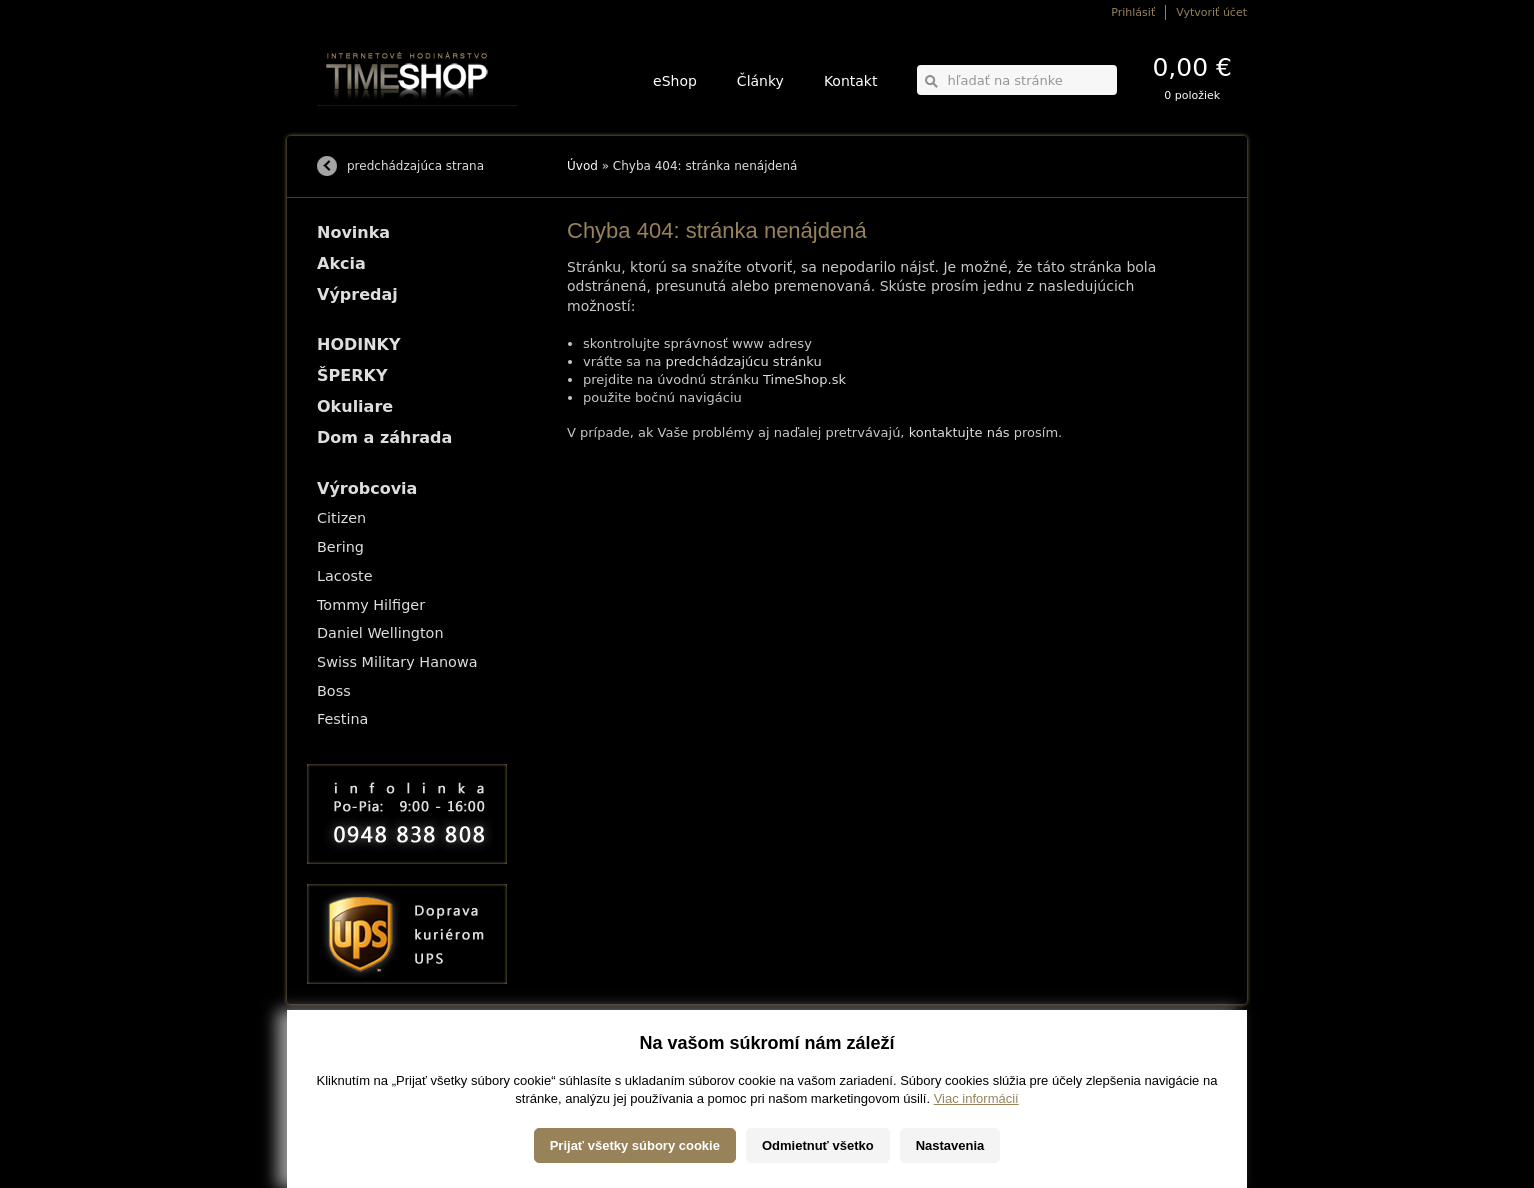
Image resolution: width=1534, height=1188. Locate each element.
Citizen (341, 518)
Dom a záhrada (384, 437)
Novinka (353, 232)
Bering (340, 547)
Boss (334, 691)
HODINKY (359, 344)
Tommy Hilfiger (371, 605)
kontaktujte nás (959, 432)
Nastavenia (950, 1145)
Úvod (582, 166)
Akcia (341, 263)
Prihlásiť (1133, 12)
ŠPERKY (352, 375)
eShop (675, 81)
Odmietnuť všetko (818, 1145)
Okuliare (355, 406)
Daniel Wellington (380, 633)
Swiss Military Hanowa (397, 662)
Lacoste (345, 576)
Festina (342, 719)
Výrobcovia (367, 488)
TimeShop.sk (804, 379)
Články (760, 81)
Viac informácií (976, 1098)
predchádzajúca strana (415, 166)
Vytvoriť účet (1211, 12)
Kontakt (851, 81)
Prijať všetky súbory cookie (635, 1145)
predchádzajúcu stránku (744, 361)
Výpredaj (357, 294)
